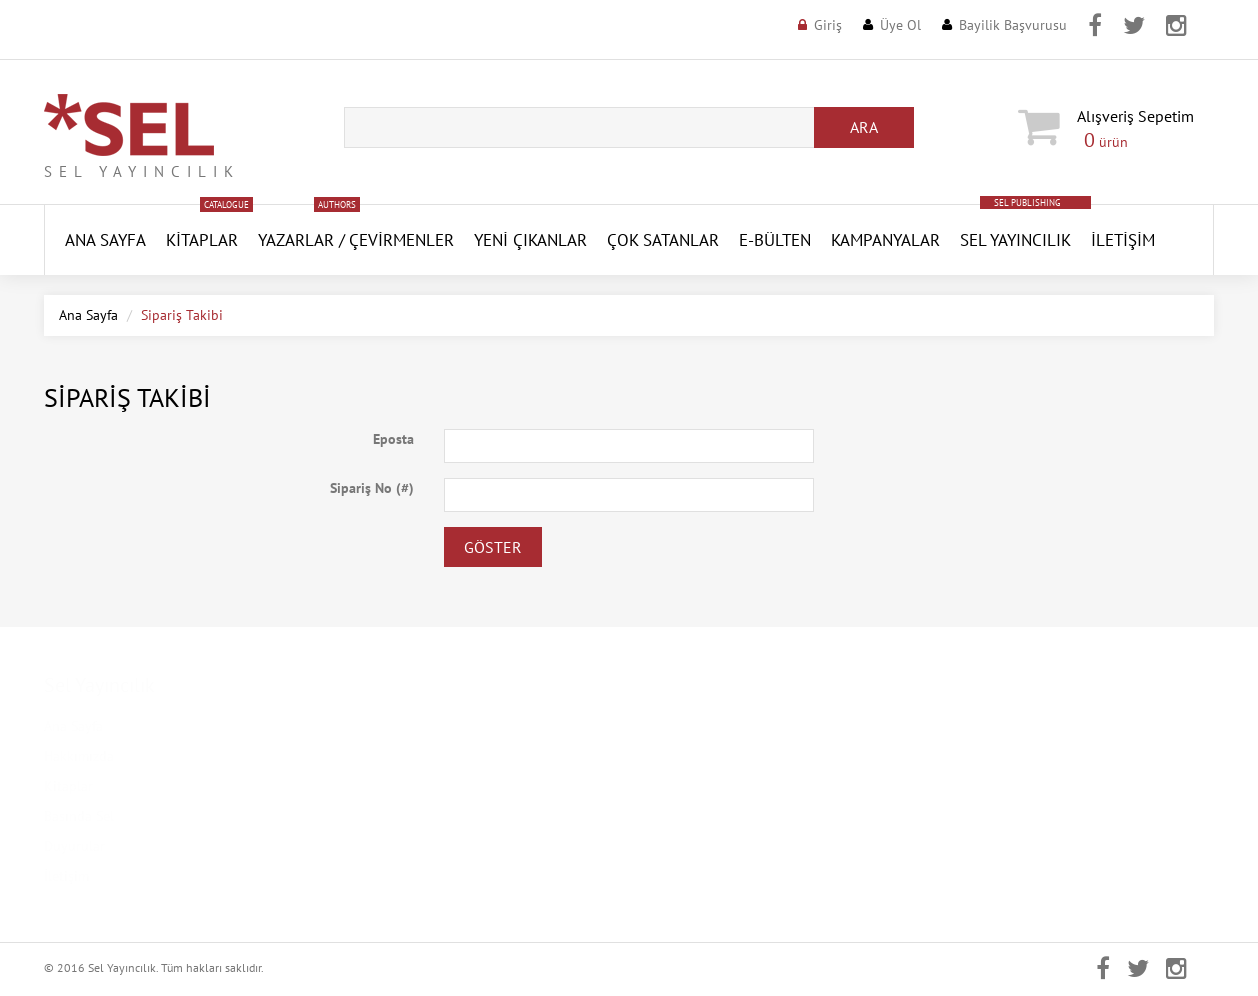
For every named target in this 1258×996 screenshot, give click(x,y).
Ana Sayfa (88, 315)
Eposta (393, 439)
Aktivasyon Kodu (695, 846)
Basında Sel (79, 816)
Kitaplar (202, 240)
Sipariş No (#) (372, 488)
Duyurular (74, 846)
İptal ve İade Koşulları (411, 846)
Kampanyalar (885, 240)
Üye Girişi (673, 726)
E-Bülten (775, 240)
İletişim (1123, 240)
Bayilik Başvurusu (1013, 25)
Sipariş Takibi (685, 876)
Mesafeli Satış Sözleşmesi (420, 816)
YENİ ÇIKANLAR (530, 240)
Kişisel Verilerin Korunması (426, 756)
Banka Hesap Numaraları (418, 876)
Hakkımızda (79, 756)
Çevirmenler (401, 240)
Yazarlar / (301, 240)
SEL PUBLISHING (1027, 202)
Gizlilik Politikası (395, 786)
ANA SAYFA (105, 240)
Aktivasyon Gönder (702, 816)
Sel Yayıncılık (1015, 240)
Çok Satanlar (663, 240)
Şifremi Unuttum (694, 786)
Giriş (828, 25)
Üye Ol (900, 25)
